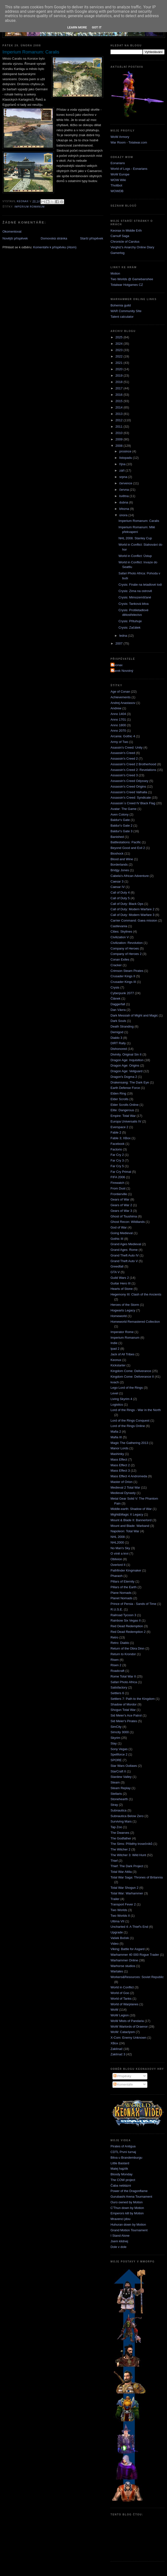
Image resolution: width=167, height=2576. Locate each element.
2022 (119, 356)
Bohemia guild (121, 305)
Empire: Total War (123, 1116)
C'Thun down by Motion (127, 2208)
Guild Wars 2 (120, 1278)
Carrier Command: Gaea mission (134, 920)
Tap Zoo (116, 1827)
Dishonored (119, 1049)
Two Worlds (119, 1910)
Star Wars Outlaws (124, 1766)
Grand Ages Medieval (126, 1244)
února (123, 515)
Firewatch (117, 1183)
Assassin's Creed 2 (124, 758)
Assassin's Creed (123, 753)
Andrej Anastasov (123, 703)
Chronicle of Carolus (125, 241)
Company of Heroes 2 (126, 954)
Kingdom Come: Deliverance (131, 1371)
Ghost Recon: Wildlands (128, 1222)
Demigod (117, 1032)
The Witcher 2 (120, 1849)
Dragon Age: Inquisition (127, 1060)
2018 (119, 382)
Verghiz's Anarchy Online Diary (132, 247)
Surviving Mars (121, 1821)
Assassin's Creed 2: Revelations (133, 770)
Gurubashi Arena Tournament (131, 2196)
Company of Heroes (125, 948)
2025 (119, 337)
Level (114, 1393)
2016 (119, 394)
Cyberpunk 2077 (122, 993)
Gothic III (117, 1239)
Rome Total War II (123, 1676)
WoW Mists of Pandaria (127, 2021)
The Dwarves (120, 1833)
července (126, 483)
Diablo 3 (116, 1038)
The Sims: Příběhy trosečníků (132, 1844)
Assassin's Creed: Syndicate (131, 797)
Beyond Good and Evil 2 (128, 848)
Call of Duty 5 (120, 898)
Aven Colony (119, 814)
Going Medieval (122, 1233)
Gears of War (120, 1199)
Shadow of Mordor (124, 1704)
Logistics (117, 1404)
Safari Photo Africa (124, 1682)
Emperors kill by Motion (127, 2213)
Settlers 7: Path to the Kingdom (133, 1699)
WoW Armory (120, 137)
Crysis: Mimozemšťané (134, 597)
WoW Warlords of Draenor (129, 2026)
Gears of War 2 (121, 1205)
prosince (125, 451)
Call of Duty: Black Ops (127, 904)
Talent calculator (122, 316)
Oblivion (116, 1559)
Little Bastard (120, 2163)
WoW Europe (120, 174)
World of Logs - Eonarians (129, 169)
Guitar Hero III (121, 1283)
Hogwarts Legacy (123, 1310)
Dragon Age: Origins (125, 1065)
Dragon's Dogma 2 (124, 1077)
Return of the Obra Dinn (127, 1648)
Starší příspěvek (91, 238)
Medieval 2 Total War (125, 1487)
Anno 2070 (118, 730)
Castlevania (119, 926)
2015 (119, 401)
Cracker (116, 965)
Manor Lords (119, 1448)
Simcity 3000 (120, 1732)
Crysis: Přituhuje (130, 621)
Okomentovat (11, 231)
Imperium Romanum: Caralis (138, 521)
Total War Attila (121, 1872)
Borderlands (119, 864)
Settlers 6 (117, 1693)
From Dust (118, 1188)
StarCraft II (118, 1771)
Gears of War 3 (121, 1211)
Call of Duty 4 (120, 892)
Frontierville (119, 1194)
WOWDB (117, 191)
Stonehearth (119, 1799)
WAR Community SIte (126, 311)
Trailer (115, 1899)
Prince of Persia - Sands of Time (133, 1604)
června (124, 489)
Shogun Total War (123, 1710)
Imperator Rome (122, 1332)
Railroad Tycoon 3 (123, 1615)
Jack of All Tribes (123, 1354)
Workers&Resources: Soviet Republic (137, 1977)
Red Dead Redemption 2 (128, 1632)
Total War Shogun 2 (125, 1887)
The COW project (123, 2180)
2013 (119, 414)
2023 (119, 350)
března (124, 509)
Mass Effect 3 (120, 1470)
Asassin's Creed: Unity (126, 747)
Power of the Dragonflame (129, 2191)
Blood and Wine (122, 859)
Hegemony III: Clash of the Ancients (136, 1294)
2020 (119, 369)
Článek (115, 998)
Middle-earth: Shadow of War (131, 1509)
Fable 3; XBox (121, 1138)
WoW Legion (120, 2015)
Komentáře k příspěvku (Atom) (54, 247)
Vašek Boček (120, 1938)
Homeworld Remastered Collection (135, 1321)
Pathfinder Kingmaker (126, 1570)
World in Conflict (122, 1987)
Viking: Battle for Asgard (128, 1949)
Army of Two (119, 742)
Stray (114, 1805)
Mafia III (116, 1437)
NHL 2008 (118, 1537)
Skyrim (115, 1738)
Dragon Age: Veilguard (126, 1071)
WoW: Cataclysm (123, 2032)
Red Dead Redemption (127, 1626)
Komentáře (123, 2084)
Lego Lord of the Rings (127, 1387)
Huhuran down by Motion (128, 2224)
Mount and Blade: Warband (130, 1526)
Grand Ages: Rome (124, 1250)
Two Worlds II (120, 1915)
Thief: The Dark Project (127, 1866)
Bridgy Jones (120, 870)
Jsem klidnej (119, 2241)
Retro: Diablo (120, 1643)
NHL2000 (117, 1542)
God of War (119, 1227)
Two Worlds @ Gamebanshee (132, 279)
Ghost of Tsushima (124, 1216)
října (122, 464)
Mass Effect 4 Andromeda (129, 1476)
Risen (115, 1660)
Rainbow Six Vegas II (126, 1620)
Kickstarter (118, 1365)
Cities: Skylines (121, 931)
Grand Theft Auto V (124, 1261)
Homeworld (119, 1316)
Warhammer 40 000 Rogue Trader (135, 1954)
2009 (119, 439)
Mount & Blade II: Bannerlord (131, 1520)
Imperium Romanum (29, 206)
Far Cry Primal (121, 1172)
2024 (119, 343)
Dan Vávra (118, 1010)
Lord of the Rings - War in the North (136, 1410)
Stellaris (116, 1794)
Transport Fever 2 (123, 1904)
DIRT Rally (118, 1043)
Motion (115, 273)
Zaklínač (117, 2049)
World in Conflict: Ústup (135, 556)
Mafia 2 (116, 1431)
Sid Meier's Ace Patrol (126, 1715)
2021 (119, 363)
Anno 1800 (118, 725)
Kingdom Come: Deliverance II (132, 1376)
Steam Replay (121, 1788)
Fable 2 (116, 1132)
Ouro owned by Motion (127, 2202)
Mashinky (117, 1454)
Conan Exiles (120, 959)
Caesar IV (118, 887)
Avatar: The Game (124, 809)
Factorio (116, 1149)
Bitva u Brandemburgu (126, 2157)
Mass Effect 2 (120, 1465)
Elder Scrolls (119, 1099)
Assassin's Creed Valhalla (129, 792)
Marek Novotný (122, 671)
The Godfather (121, 1838)
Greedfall (117, 1266)
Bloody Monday (122, 2174)
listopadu (126, 458)
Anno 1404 (118, 714)
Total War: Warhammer (127, 1893)
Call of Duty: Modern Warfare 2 (132, 909)
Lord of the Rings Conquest (130, 1420)
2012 (119, 420)
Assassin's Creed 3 (124, 775)
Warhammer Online (124, 1960)
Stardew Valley (121, 1777)
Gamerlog (118, 253)
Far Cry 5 (117, 1166)
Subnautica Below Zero (127, 1816)
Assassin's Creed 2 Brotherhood (133, 764)
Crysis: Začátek (129, 627)
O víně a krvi (119, 1553)
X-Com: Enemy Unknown (128, 2037)
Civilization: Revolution (127, 943)
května (124, 496)
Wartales (117, 1971)
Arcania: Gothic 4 (123, 736)
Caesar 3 (117, 881)
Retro (114, 1637)
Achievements (121, 697)
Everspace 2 (119, 1127)
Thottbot (116, 185)
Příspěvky (122, 2076)
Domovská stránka (54, 238)
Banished (117, 837)
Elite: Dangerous (122, 1110)
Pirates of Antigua (123, 2146)
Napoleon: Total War (125, 1531)
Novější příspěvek (15, 238)
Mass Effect (119, 1459)
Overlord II (118, 1565)
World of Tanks (121, 1998)
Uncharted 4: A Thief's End (129, 1927)
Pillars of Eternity (123, 1581)
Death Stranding (122, 1026)
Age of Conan (120, 691)
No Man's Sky (120, 1548)
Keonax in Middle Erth (126, 230)
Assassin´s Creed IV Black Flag (133, 803)
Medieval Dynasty (123, 1493)
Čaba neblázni (121, 2185)
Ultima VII (117, 1921)
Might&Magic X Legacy (127, 1514)
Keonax (117, 665)
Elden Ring (118, 1093)
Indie (114, 1343)
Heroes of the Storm (125, 1305)
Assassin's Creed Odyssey (129, 781)
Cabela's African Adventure (130, 876)
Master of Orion (122, 1482)
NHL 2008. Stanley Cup (135, 538)
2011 (119, 426)
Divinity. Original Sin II (126, 1054)
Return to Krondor (123, 1654)
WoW (114, 2009)
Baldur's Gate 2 (121, 825)
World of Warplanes (124, 2004)
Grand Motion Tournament (129, 2230)
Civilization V (120, 937)
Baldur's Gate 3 (121, 831)
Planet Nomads (121, 1598)
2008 (119, 446)
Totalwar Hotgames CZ (127, 285)
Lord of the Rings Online (128, 1426)
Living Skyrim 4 (121, 1399)
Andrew (116, 708)
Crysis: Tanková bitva (133, 604)
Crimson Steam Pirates (127, 971)
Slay (114, 1743)
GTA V (115, 1272)
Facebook (118, 1144)
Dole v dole (118, 2247)
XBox (114, 2043)
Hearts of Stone (122, 1289)
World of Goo (120, 1993)
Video (115, 1943)
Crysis (115, 987)
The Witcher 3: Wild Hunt (128, 1855)
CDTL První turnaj (123, 2152)
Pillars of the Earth (124, 1587)
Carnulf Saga (120, 236)
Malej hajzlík (119, 2168)
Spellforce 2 (119, 1754)
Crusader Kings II (123, 976)
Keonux (116, 1360)
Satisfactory (119, 1687)
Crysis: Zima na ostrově (135, 591)
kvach (115, 1382)
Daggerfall (118, 1004)
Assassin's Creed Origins (128, 786)
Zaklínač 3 (118, 2054)
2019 (119, 375)
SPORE (116, 1760)
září (122, 470)
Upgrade (117, 1932)
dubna (124, 502)
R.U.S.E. (117, 1609)
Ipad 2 (115, 1348)
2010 (119, 433)
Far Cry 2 (117, 1155)
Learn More (77, 27)
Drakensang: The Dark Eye (130, 1082)
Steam (115, 1782)
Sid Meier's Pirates (124, 1721)
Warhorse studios (123, 1966)
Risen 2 (116, 1665)
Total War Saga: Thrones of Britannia (137, 1877)
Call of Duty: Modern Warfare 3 (132, 915)
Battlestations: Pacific (126, 842)
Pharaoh (117, 1576)
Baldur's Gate (120, 820)
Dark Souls (118, 1021)
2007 (119, 643)
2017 (119, 388)
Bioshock (117, 853)
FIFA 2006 (118, 1177)
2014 (119, 407)
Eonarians (118, 163)
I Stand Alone (120, 2235)
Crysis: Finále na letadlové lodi (140, 584)
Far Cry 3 (117, 1160)
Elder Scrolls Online (125, 1105)
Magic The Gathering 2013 (129, 1443)
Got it (97, 27)
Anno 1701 (118, 719)
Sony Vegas (119, 1749)
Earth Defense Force (125, 1088)
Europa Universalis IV (126, 1121)
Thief (114, 1861)
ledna (123, 635)
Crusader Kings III (123, 982)
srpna (123, 477)
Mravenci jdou (120, 2219)
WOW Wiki (118, 180)
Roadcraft (117, 1671)
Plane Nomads (121, 1593)
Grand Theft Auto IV (125, 1255)
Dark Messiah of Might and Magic (134, 1015)
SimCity (116, 1727)
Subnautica (118, 1810)
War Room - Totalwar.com (129, 142)
